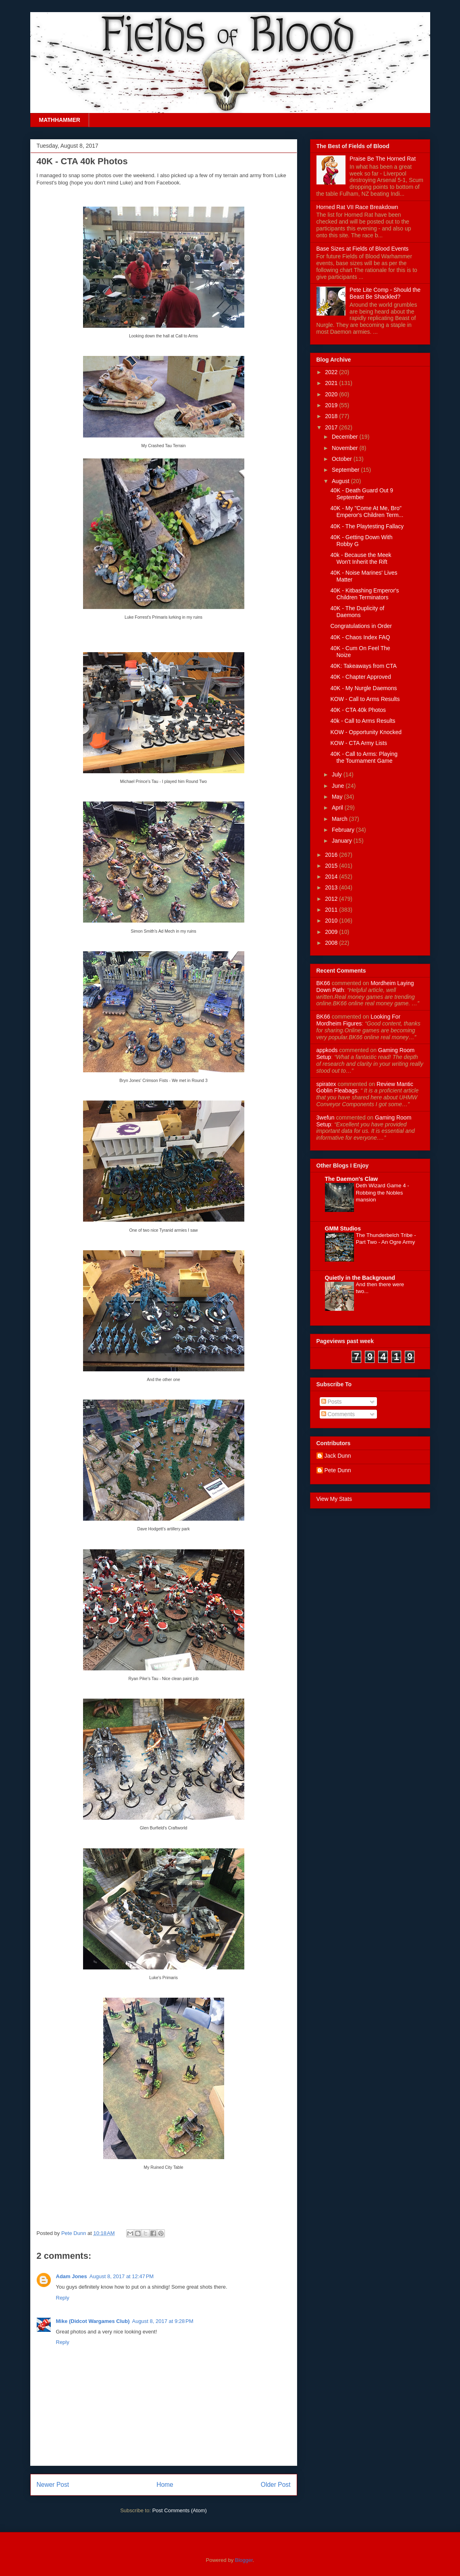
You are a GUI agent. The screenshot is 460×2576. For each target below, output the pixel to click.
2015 (332, 865)
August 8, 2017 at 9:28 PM (162, 2321)
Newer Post (53, 2484)
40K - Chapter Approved (360, 677)
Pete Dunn (74, 2233)
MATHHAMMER (59, 120)
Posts (331, 1401)
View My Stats (334, 1499)
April (338, 807)
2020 (332, 394)
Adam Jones (71, 2276)
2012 (332, 899)
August (341, 481)
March (340, 819)
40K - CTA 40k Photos (357, 710)
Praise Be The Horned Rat (383, 158)
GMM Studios (343, 1228)
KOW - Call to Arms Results (365, 699)
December (345, 436)
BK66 (323, 983)
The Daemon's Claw (351, 1179)
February (344, 830)
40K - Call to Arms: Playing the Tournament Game (364, 757)
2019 (332, 405)
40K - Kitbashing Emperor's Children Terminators (364, 594)
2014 (332, 876)
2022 (332, 372)
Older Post (276, 2484)
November (345, 448)
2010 (332, 920)
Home (164, 2484)
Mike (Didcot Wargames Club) (93, 2321)
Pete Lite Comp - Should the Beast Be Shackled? (385, 293)
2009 (332, 932)
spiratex (326, 1084)
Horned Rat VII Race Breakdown (357, 207)
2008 (332, 943)
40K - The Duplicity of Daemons (357, 611)
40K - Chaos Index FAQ (360, 637)
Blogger (244, 2560)
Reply (62, 2298)
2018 (332, 416)
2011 (332, 909)
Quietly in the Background (360, 1277)
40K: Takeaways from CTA (363, 666)
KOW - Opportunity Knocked (366, 732)
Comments (338, 1414)
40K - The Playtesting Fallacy (367, 526)
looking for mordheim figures (358, 1020)
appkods (327, 1050)
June (339, 786)
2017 (332, 427)
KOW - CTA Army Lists (358, 743)
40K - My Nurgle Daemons (363, 688)
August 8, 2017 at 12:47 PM (122, 2276)
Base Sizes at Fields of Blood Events (362, 248)
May (338, 796)
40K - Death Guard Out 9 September (361, 493)
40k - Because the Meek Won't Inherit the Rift (360, 558)
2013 (332, 887)
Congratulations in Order (361, 626)
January (343, 840)
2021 (332, 383)
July (337, 774)
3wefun (325, 1117)
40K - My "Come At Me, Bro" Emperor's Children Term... (366, 511)
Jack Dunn (338, 1455)
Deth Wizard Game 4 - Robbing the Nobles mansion (382, 1192)
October (343, 459)
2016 (332, 855)
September (346, 470)
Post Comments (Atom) (179, 2510)
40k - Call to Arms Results (362, 721)
